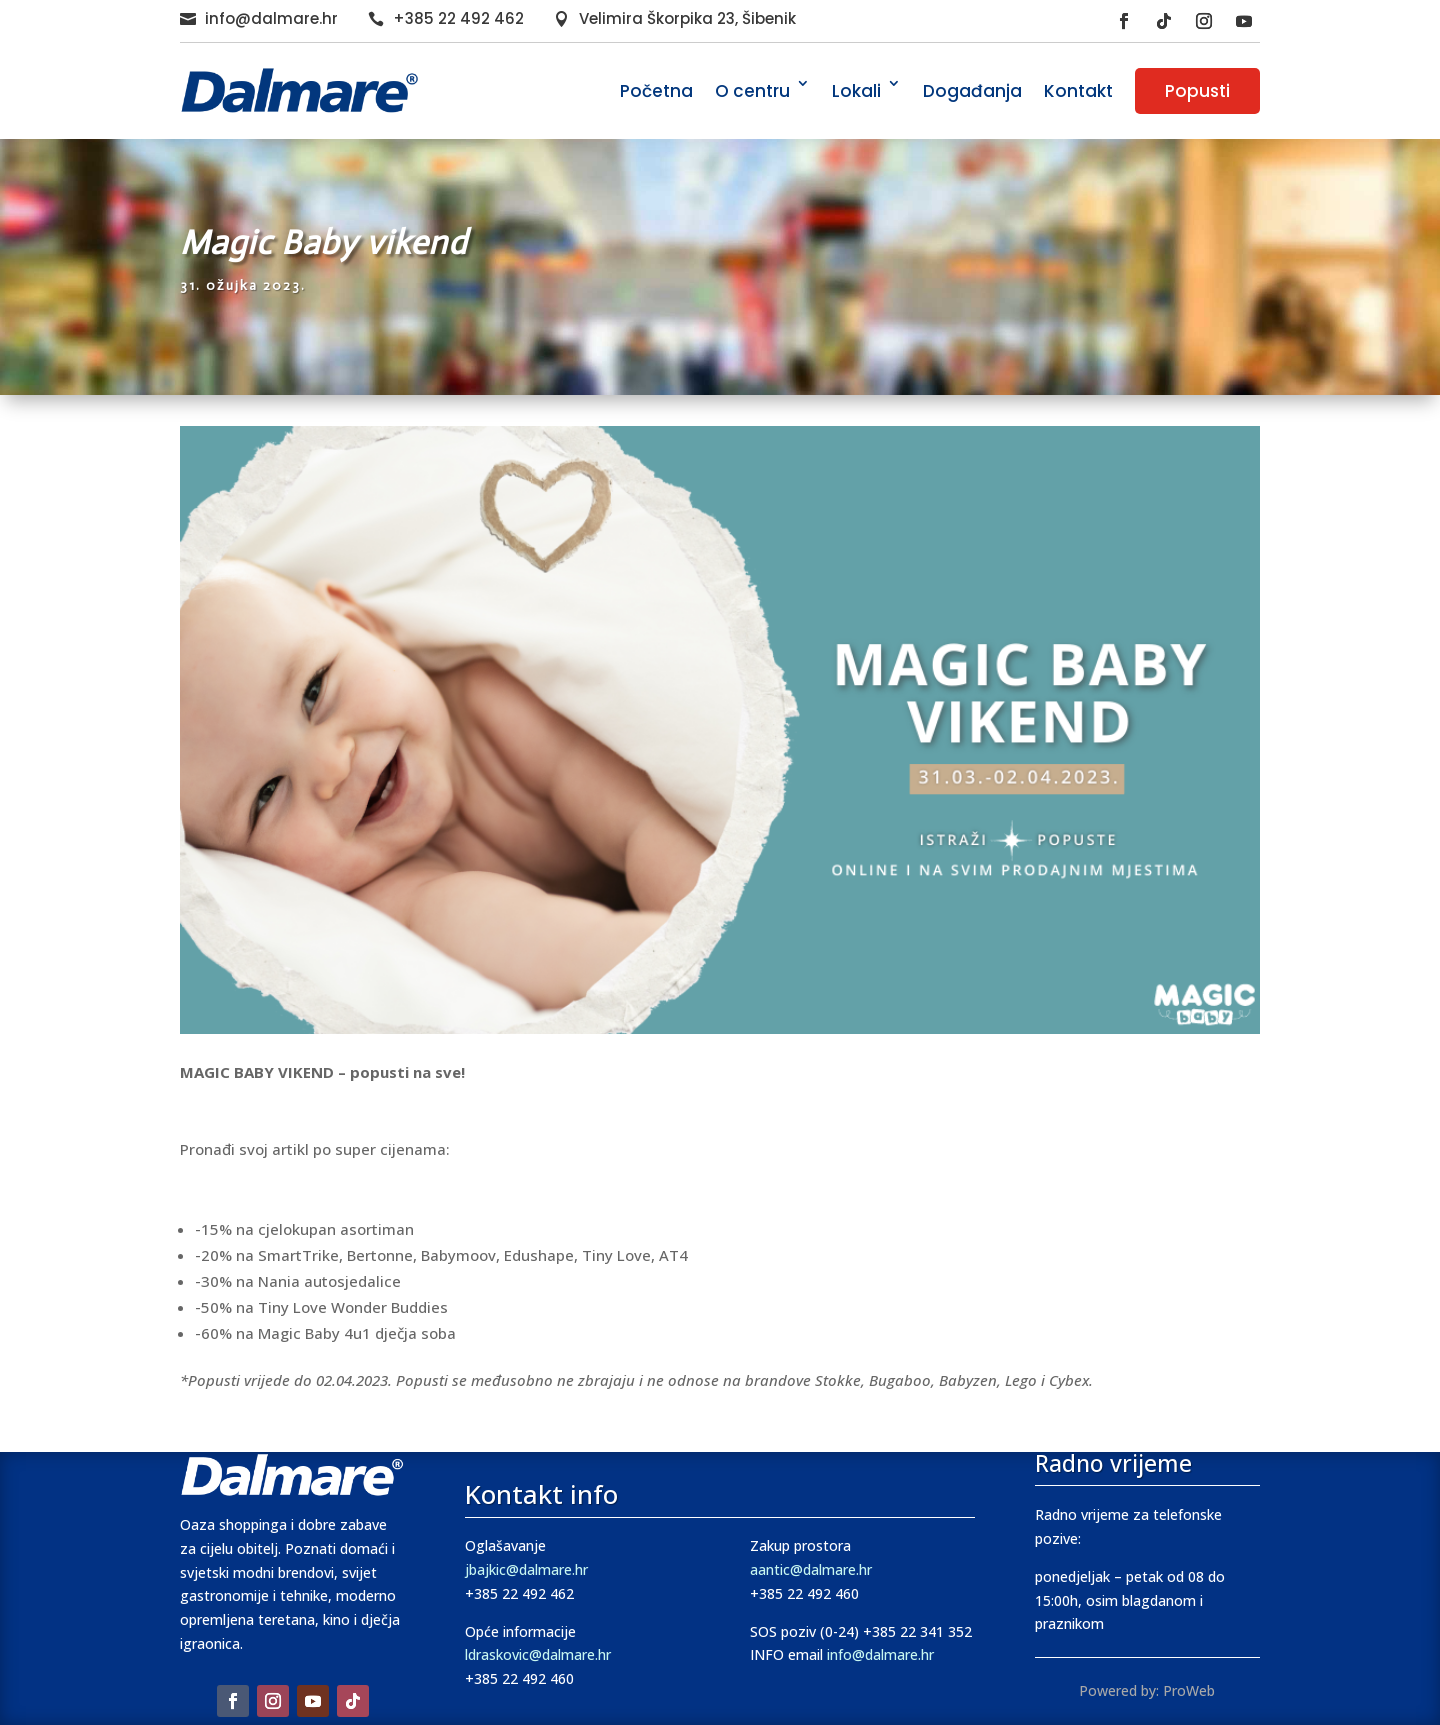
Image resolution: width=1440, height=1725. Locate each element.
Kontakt (1078, 91)
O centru (752, 91)
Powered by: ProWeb (1147, 1690)
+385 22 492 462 (458, 18)
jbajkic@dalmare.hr (526, 1569)
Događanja (972, 91)
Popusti (1197, 91)
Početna (656, 91)
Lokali (856, 91)
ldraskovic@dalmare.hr (538, 1654)
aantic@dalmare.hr (811, 1569)
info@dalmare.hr (271, 18)
